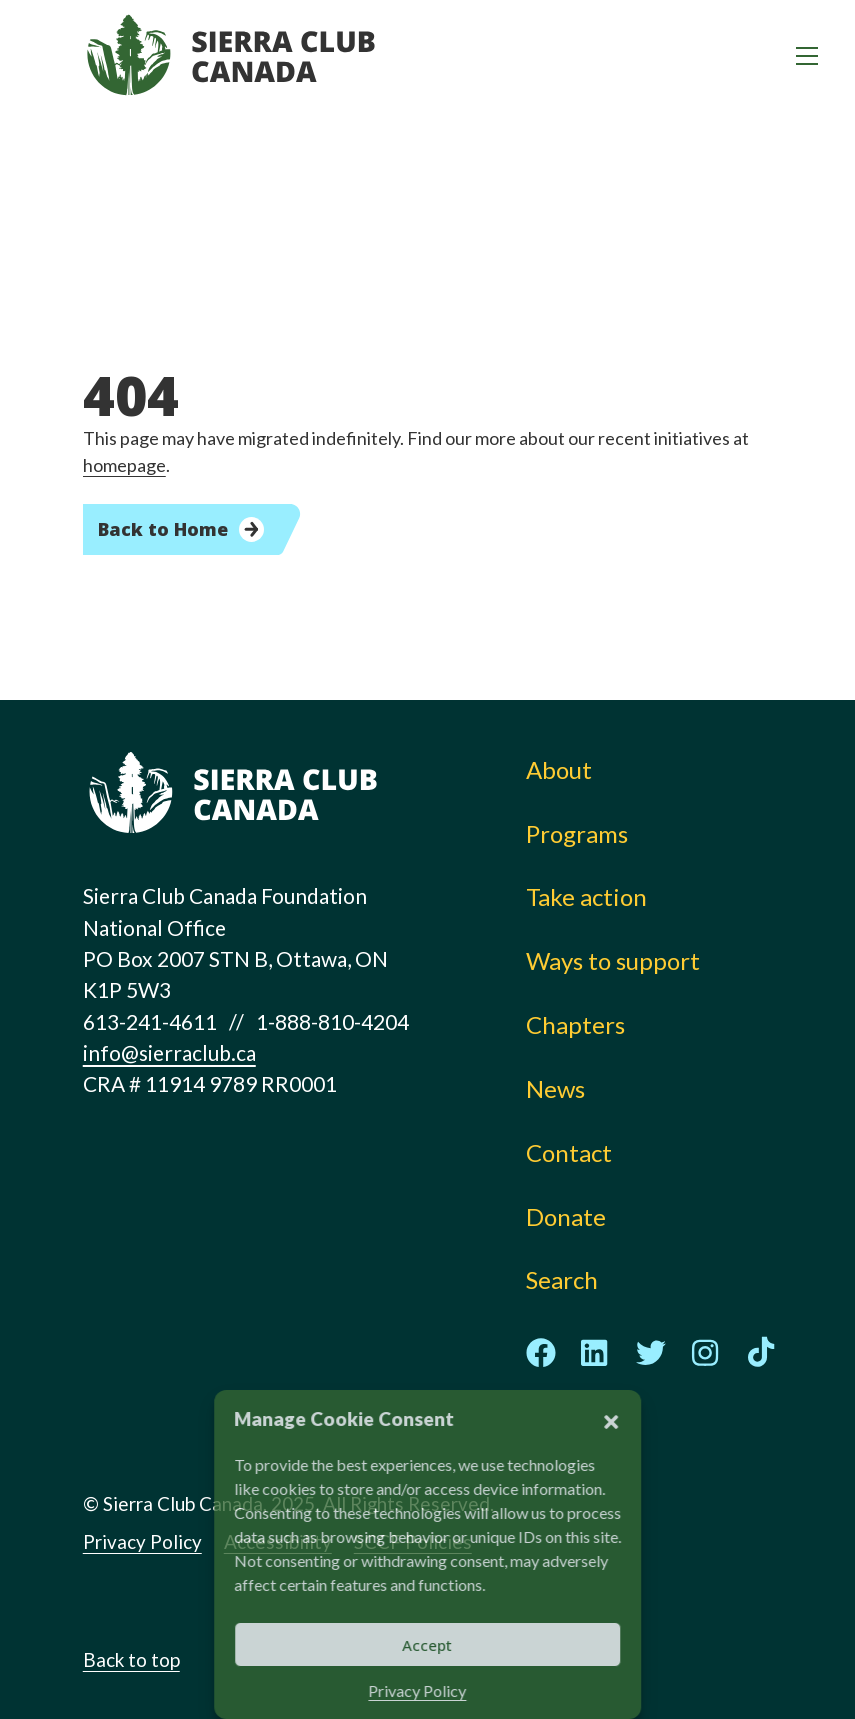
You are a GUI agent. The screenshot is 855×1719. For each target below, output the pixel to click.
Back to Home (163, 529)
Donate (566, 1216)
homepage (124, 465)
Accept (428, 1645)
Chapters (575, 1024)
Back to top (131, 1659)
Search (562, 1279)
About (559, 769)
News (555, 1088)
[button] (611, 1419)
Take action (586, 896)
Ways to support (613, 960)
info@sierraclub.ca (169, 1052)
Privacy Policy (418, 1690)
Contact (569, 1152)
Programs (577, 833)
